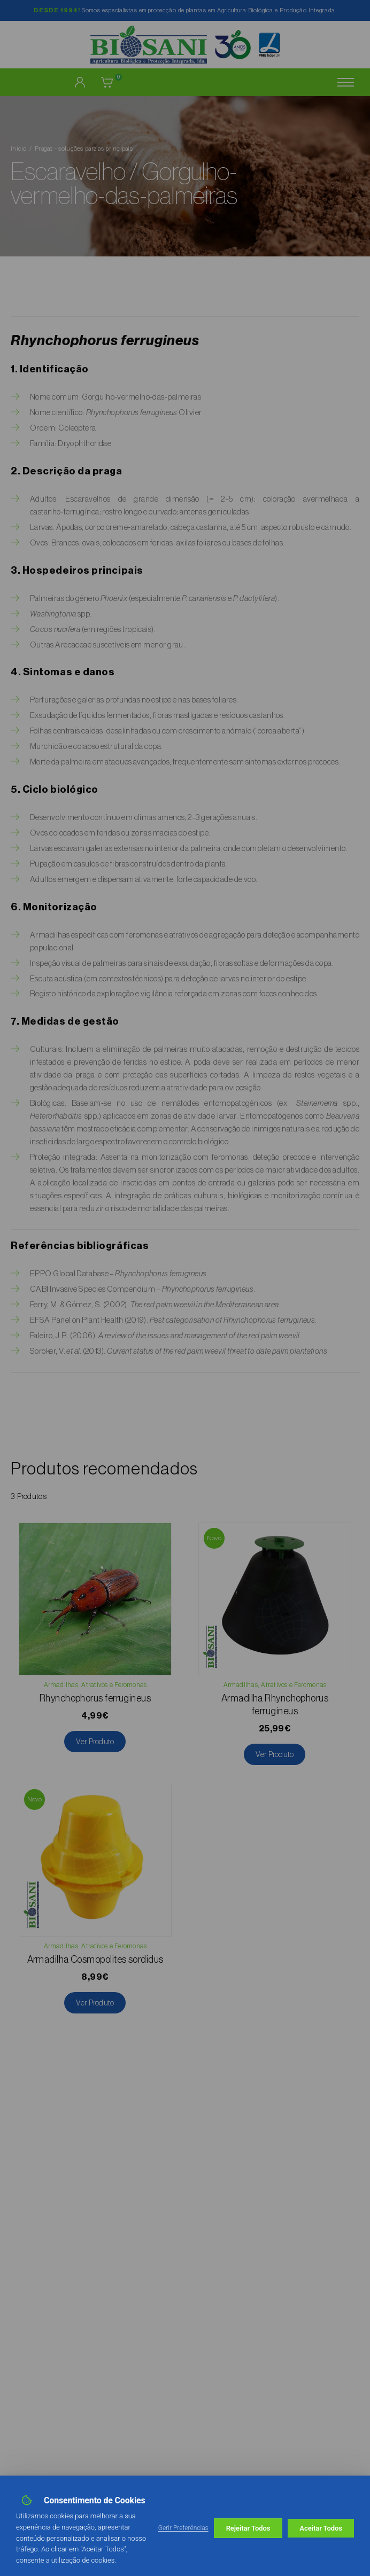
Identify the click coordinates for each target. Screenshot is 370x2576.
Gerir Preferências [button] (183, 2528)
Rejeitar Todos (248, 2528)
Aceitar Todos (320, 2528)
